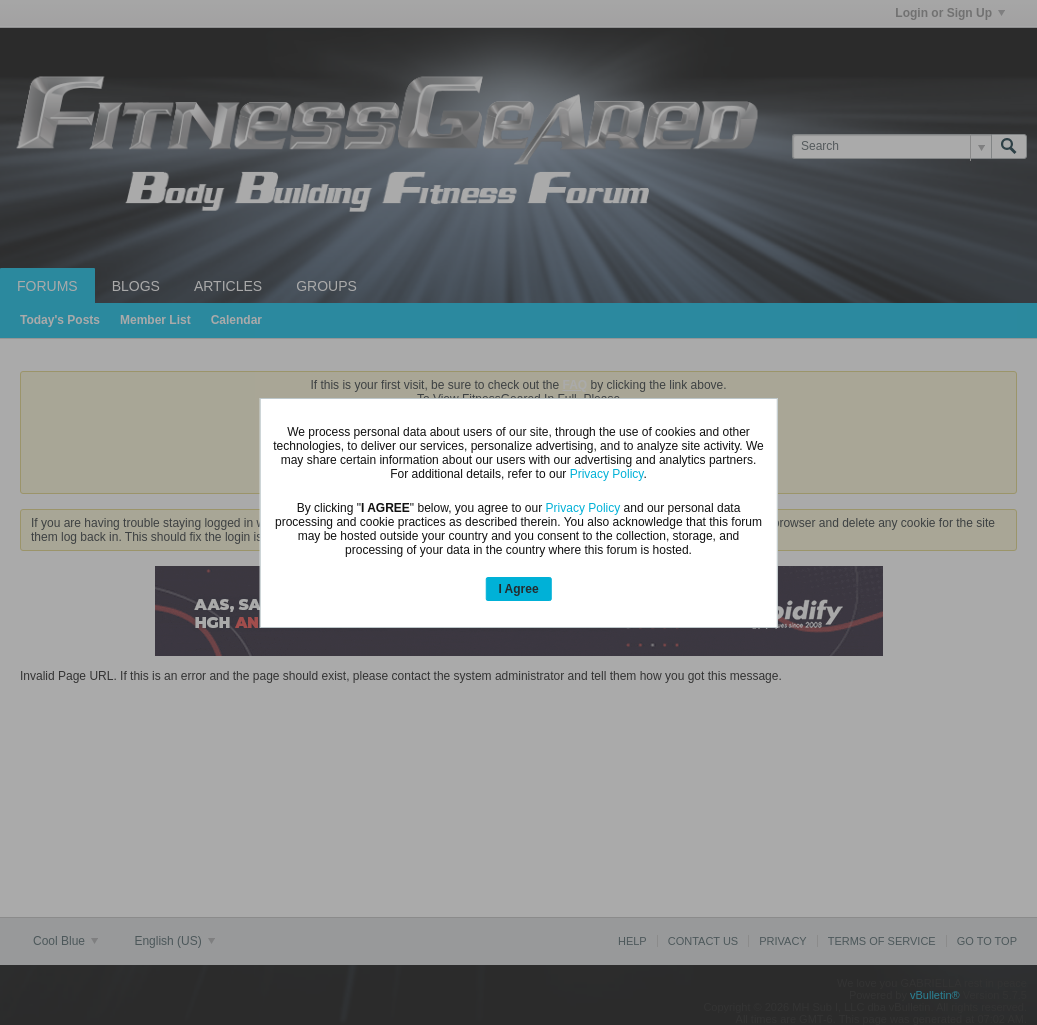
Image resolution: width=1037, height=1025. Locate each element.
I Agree (518, 589)
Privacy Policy (607, 474)
